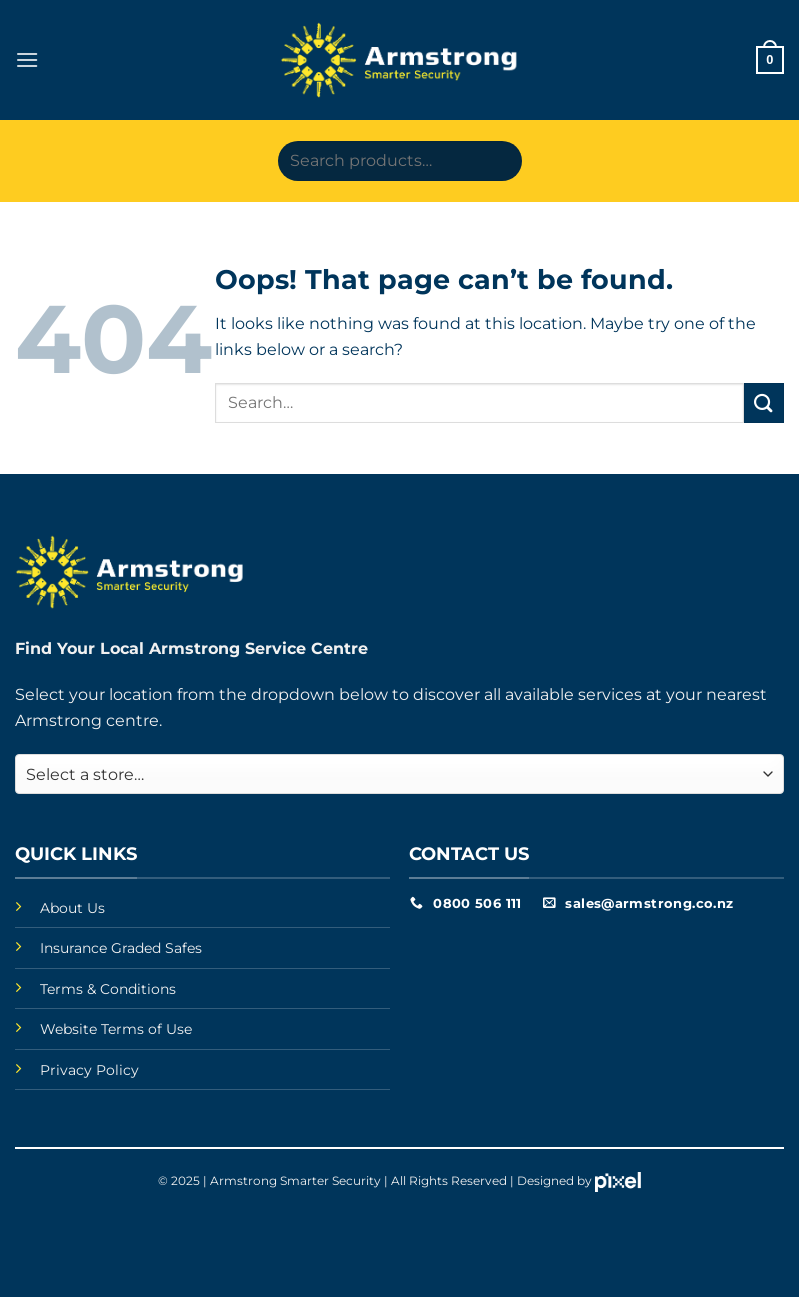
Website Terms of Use (116, 1029)
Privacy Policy (89, 1070)
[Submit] (764, 402)
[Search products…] (400, 161)
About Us (72, 908)
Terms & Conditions (108, 989)
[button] (27, 59)
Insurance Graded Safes (121, 948)
